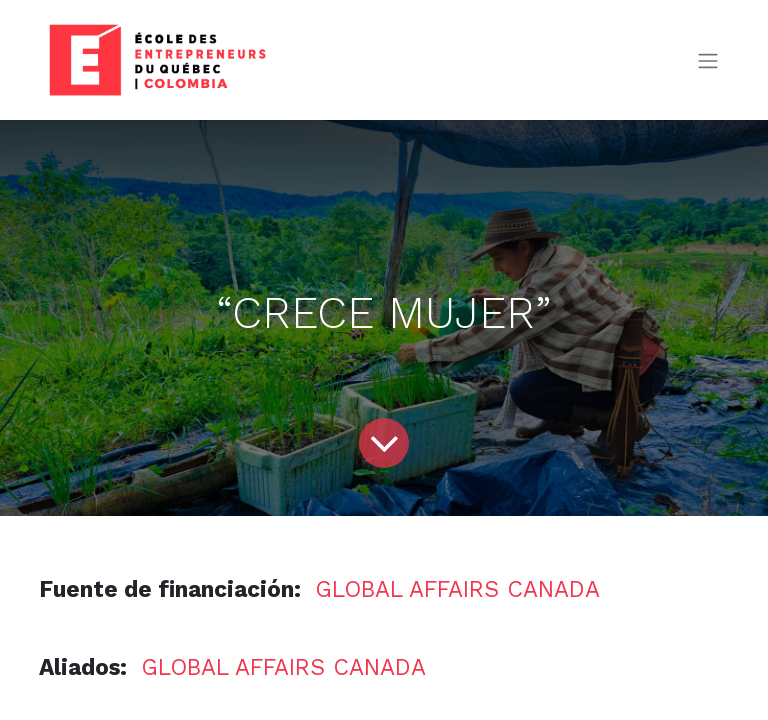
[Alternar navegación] (708, 60)
